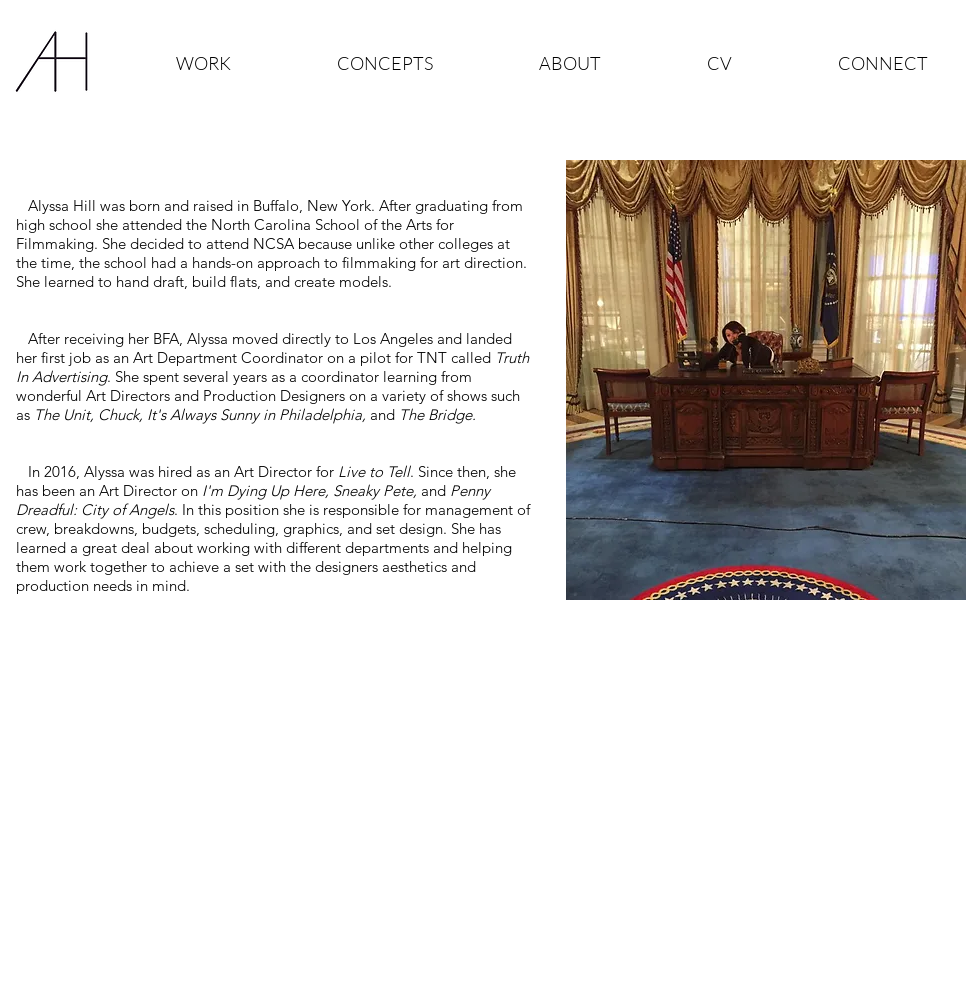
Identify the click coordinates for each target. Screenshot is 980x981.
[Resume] (267, 671)
